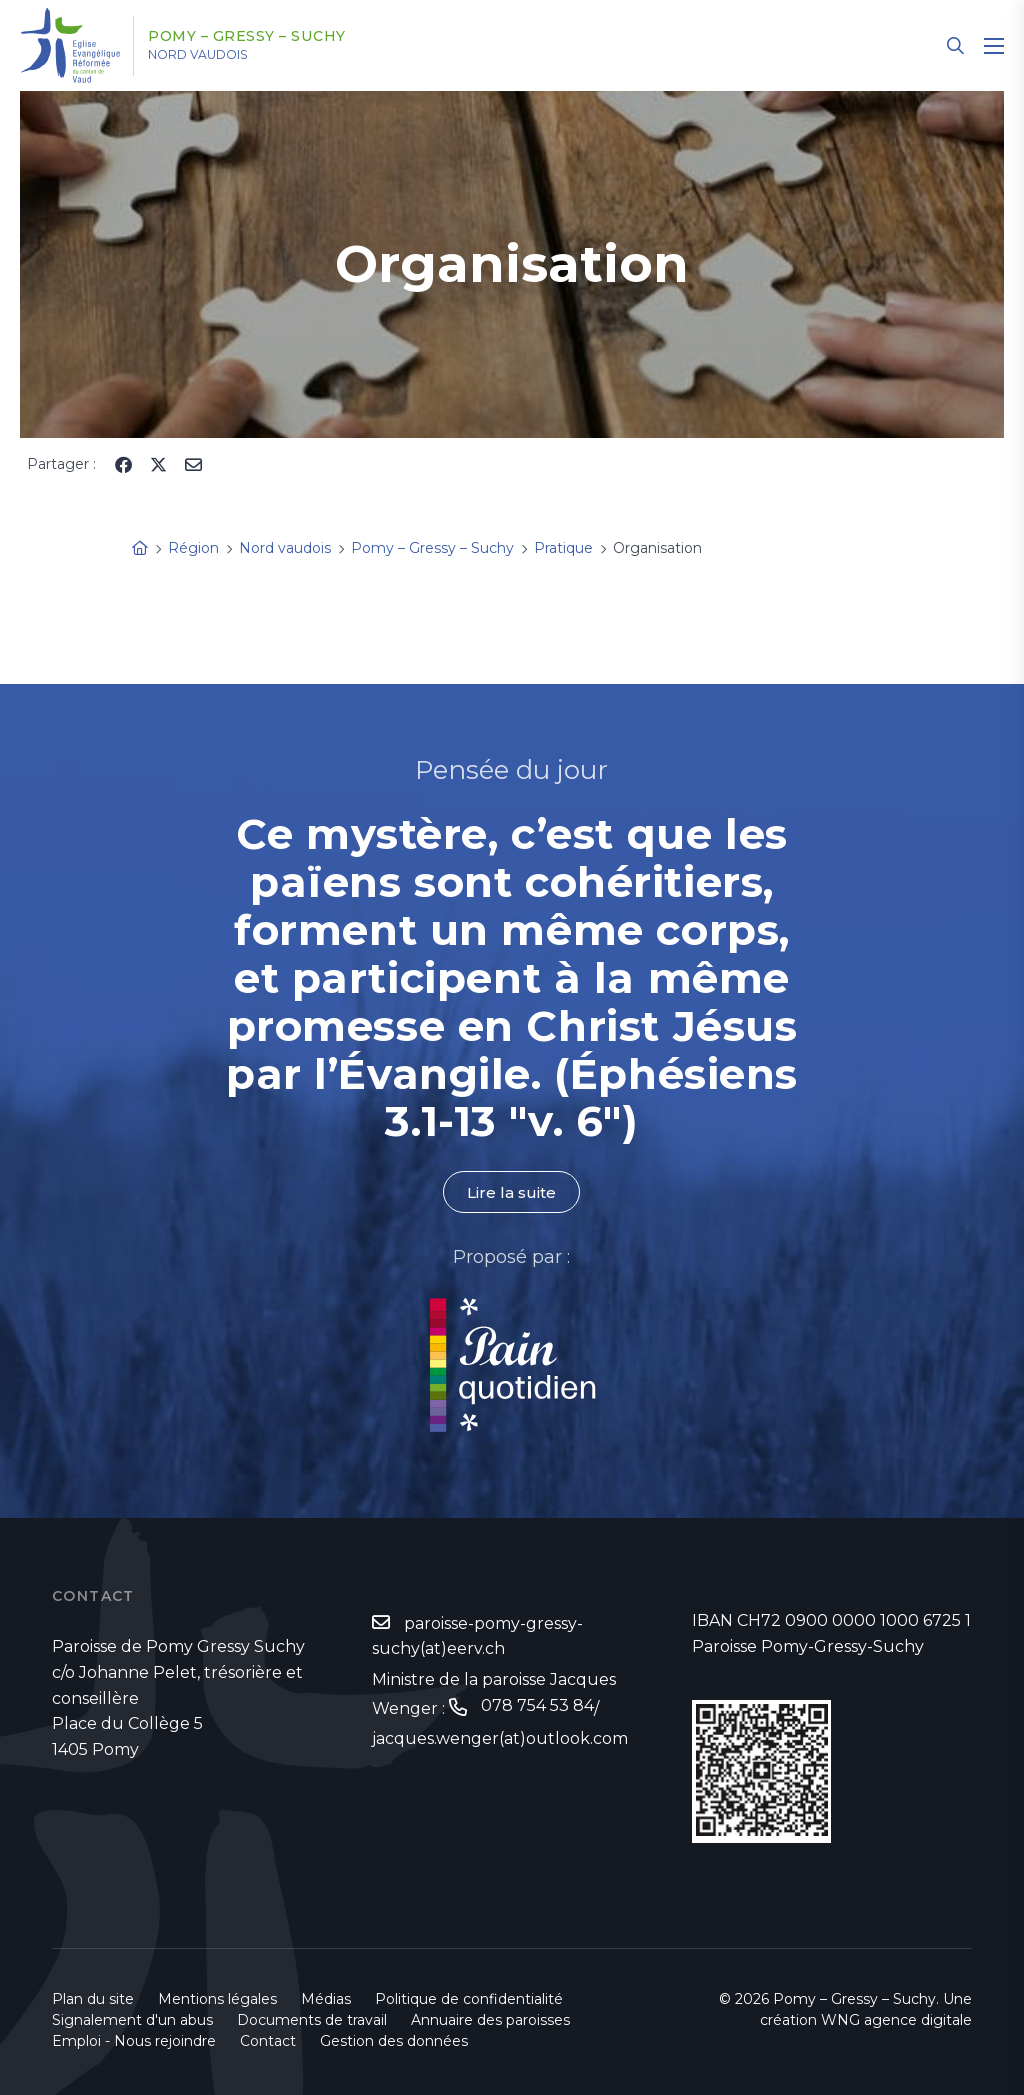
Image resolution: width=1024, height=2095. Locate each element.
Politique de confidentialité (469, 1999)
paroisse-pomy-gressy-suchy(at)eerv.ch (477, 1637)
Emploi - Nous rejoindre (134, 2041)
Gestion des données (394, 2041)
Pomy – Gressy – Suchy (269, 37)
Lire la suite (512, 1192)
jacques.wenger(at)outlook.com (500, 1740)
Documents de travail (312, 2020)
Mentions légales (217, 1999)
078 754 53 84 (537, 1708)
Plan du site (93, 1999)
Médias (326, 1999)
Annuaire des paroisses (490, 2020)
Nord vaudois (219, 55)
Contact (268, 2041)
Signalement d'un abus (132, 2020)
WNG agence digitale (896, 2020)
